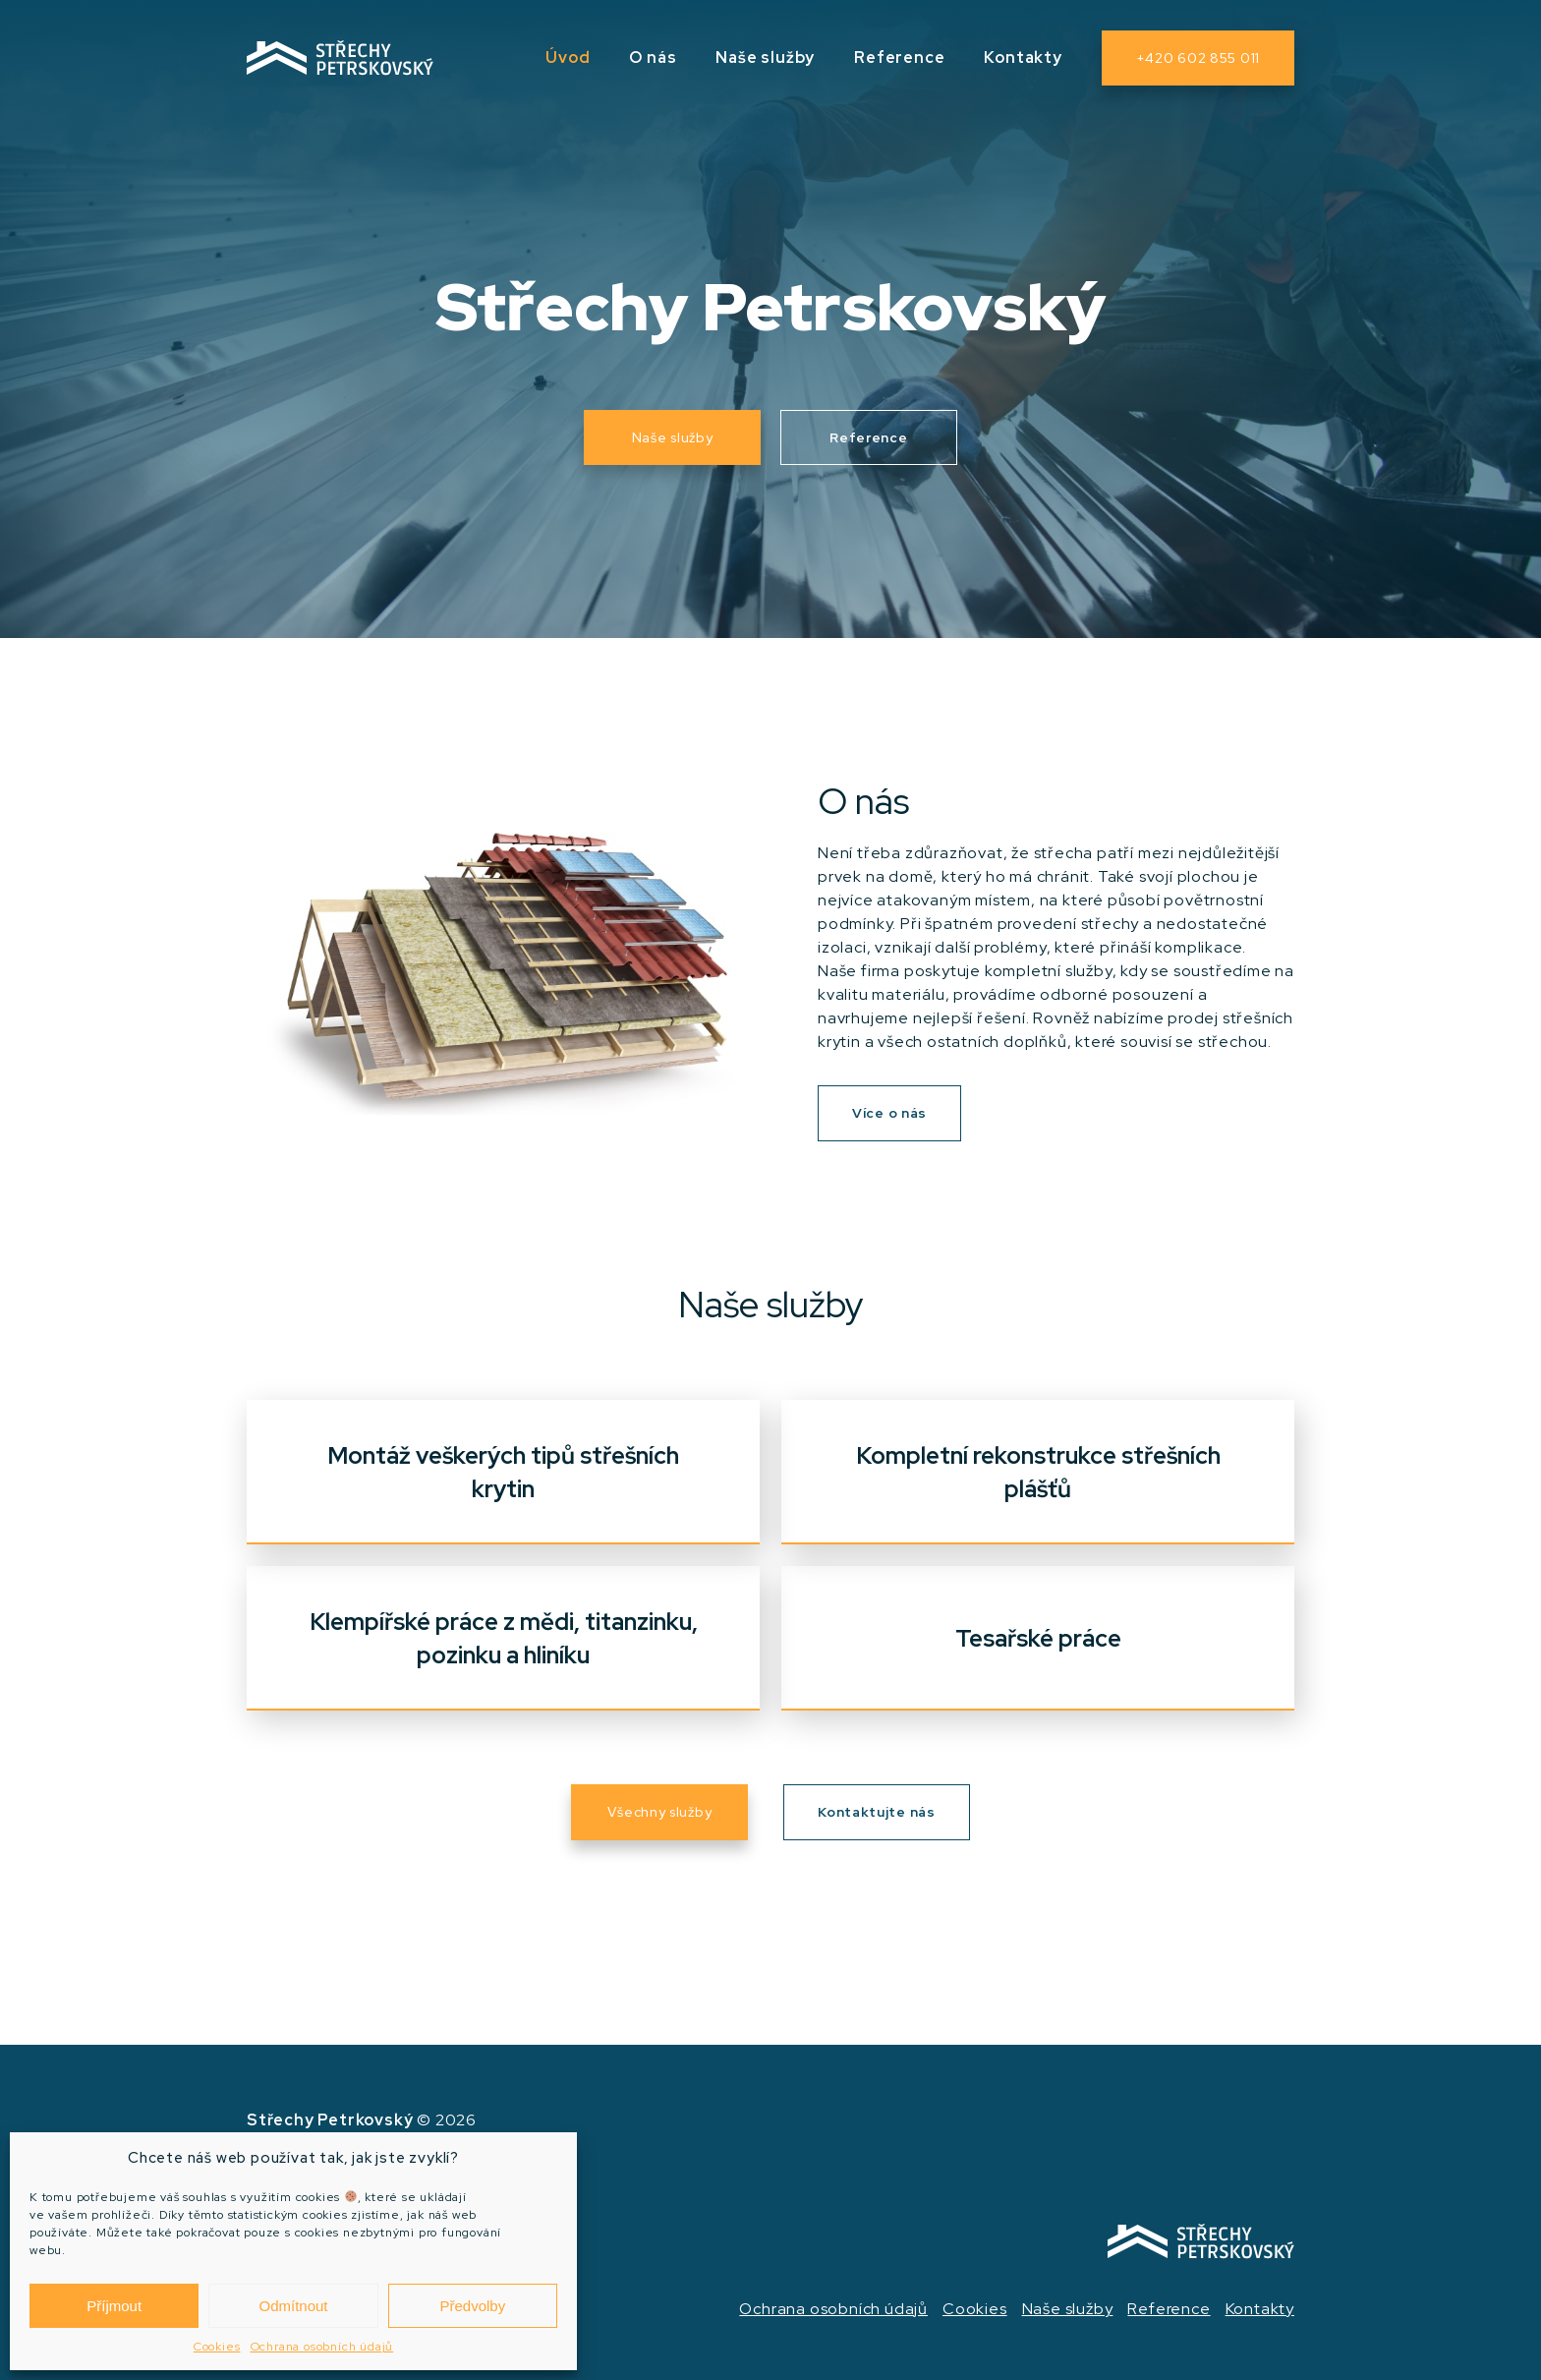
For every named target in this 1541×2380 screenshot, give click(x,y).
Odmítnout (292, 2305)
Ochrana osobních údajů (322, 2346)
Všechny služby (659, 1812)
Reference (899, 57)
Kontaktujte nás (877, 1812)
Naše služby (765, 57)
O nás (652, 57)
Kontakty (1022, 57)
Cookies (217, 2346)
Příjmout (114, 2305)
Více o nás (889, 1113)
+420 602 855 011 (1198, 58)
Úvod (567, 57)
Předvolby (472, 2305)
